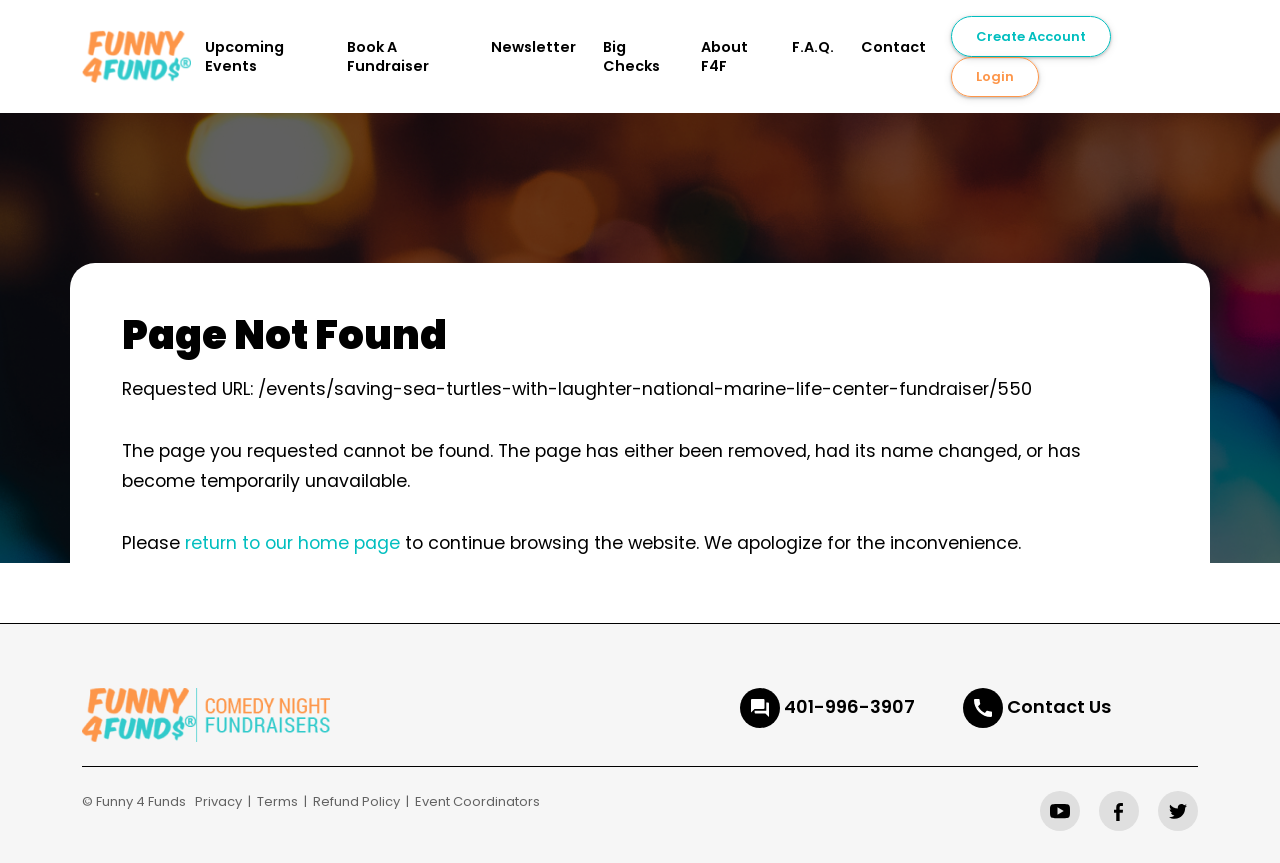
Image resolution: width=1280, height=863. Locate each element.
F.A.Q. (813, 47)
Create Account (1031, 36)
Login (995, 76)
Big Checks (631, 56)
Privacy (218, 801)
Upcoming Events (244, 56)
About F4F (724, 56)
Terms (277, 801)
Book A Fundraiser (388, 56)
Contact (893, 47)
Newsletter (533, 47)
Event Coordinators (477, 801)
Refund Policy (356, 801)
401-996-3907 (849, 706)
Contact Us (1059, 706)
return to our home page (292, 543)
